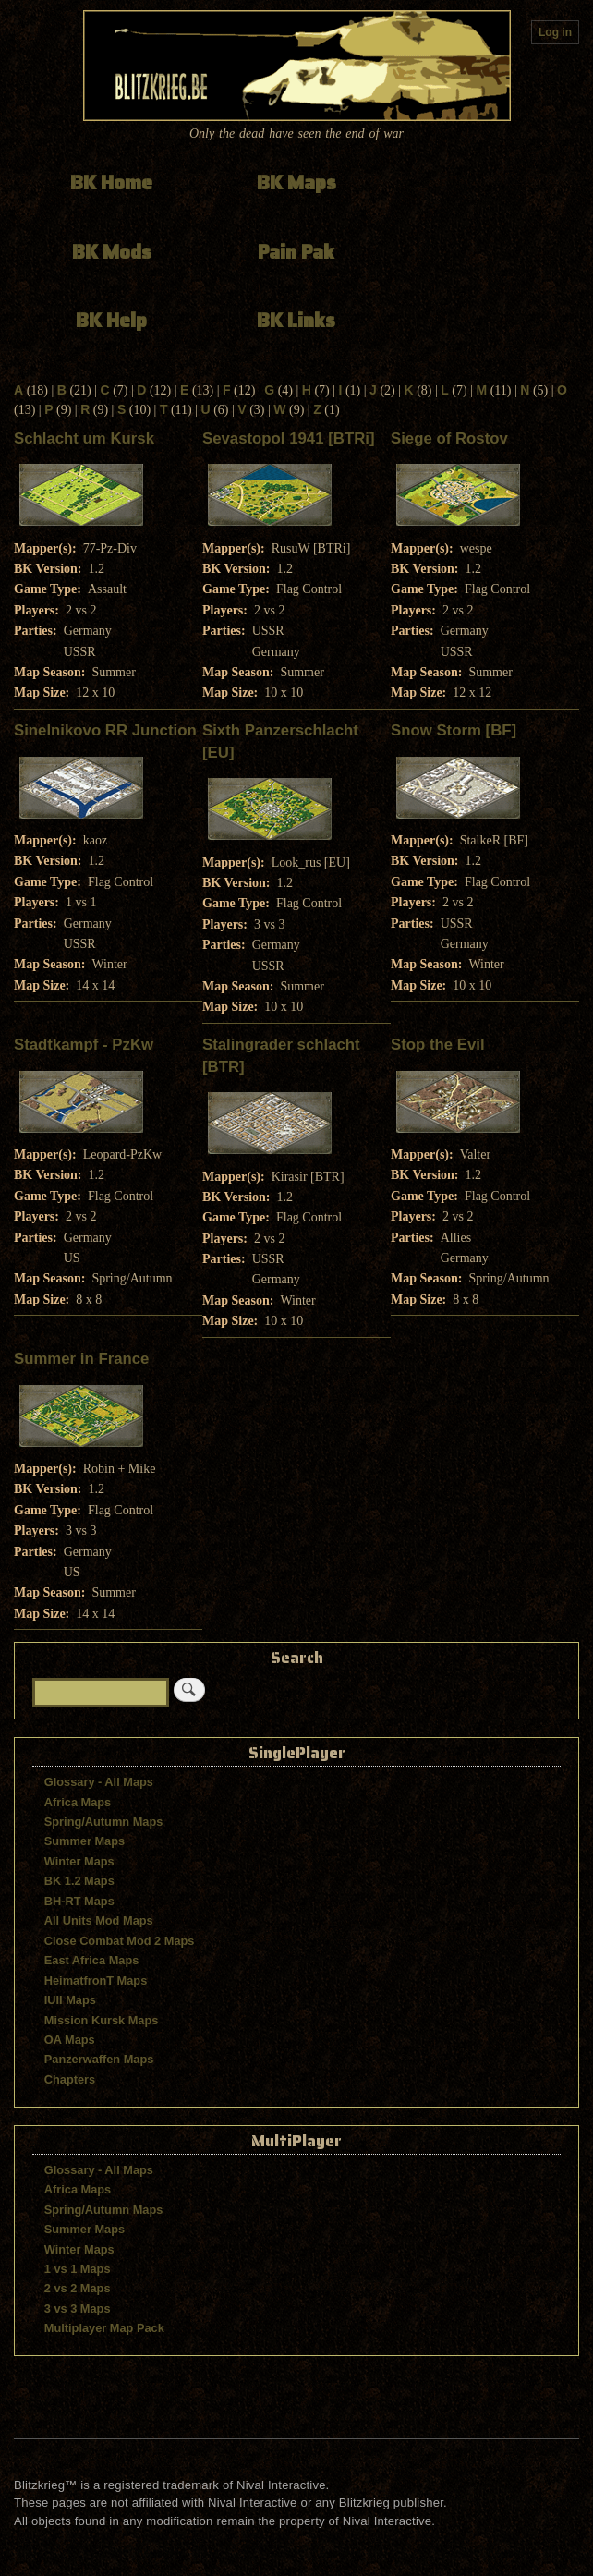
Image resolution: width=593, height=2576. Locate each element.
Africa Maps (77, 1802)
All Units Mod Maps (98, 1920)
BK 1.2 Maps (79, 1881)
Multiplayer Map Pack (104, 2328)
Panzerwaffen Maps (99, 2059)
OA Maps (69, 2040)
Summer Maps (84, 1841)
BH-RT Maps (79, 1901)
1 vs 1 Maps (77, 2269)
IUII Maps (70, 2000)
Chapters (69, 2079)
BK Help (111, 320)
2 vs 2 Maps (77, 2288)
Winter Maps (79, 1861)
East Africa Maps (91, 1960)
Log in (555, 32)
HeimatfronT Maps (96, 1980)
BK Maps (296, 182)
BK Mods (111, 252)
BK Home (111, 182)
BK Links (296, 320)
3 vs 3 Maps (77, 2308)
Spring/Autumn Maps (103, 1822)
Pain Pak (296, 252)
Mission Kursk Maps (101, 2020)
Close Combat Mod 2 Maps (119, 1941)
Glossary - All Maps (98, 1782)
